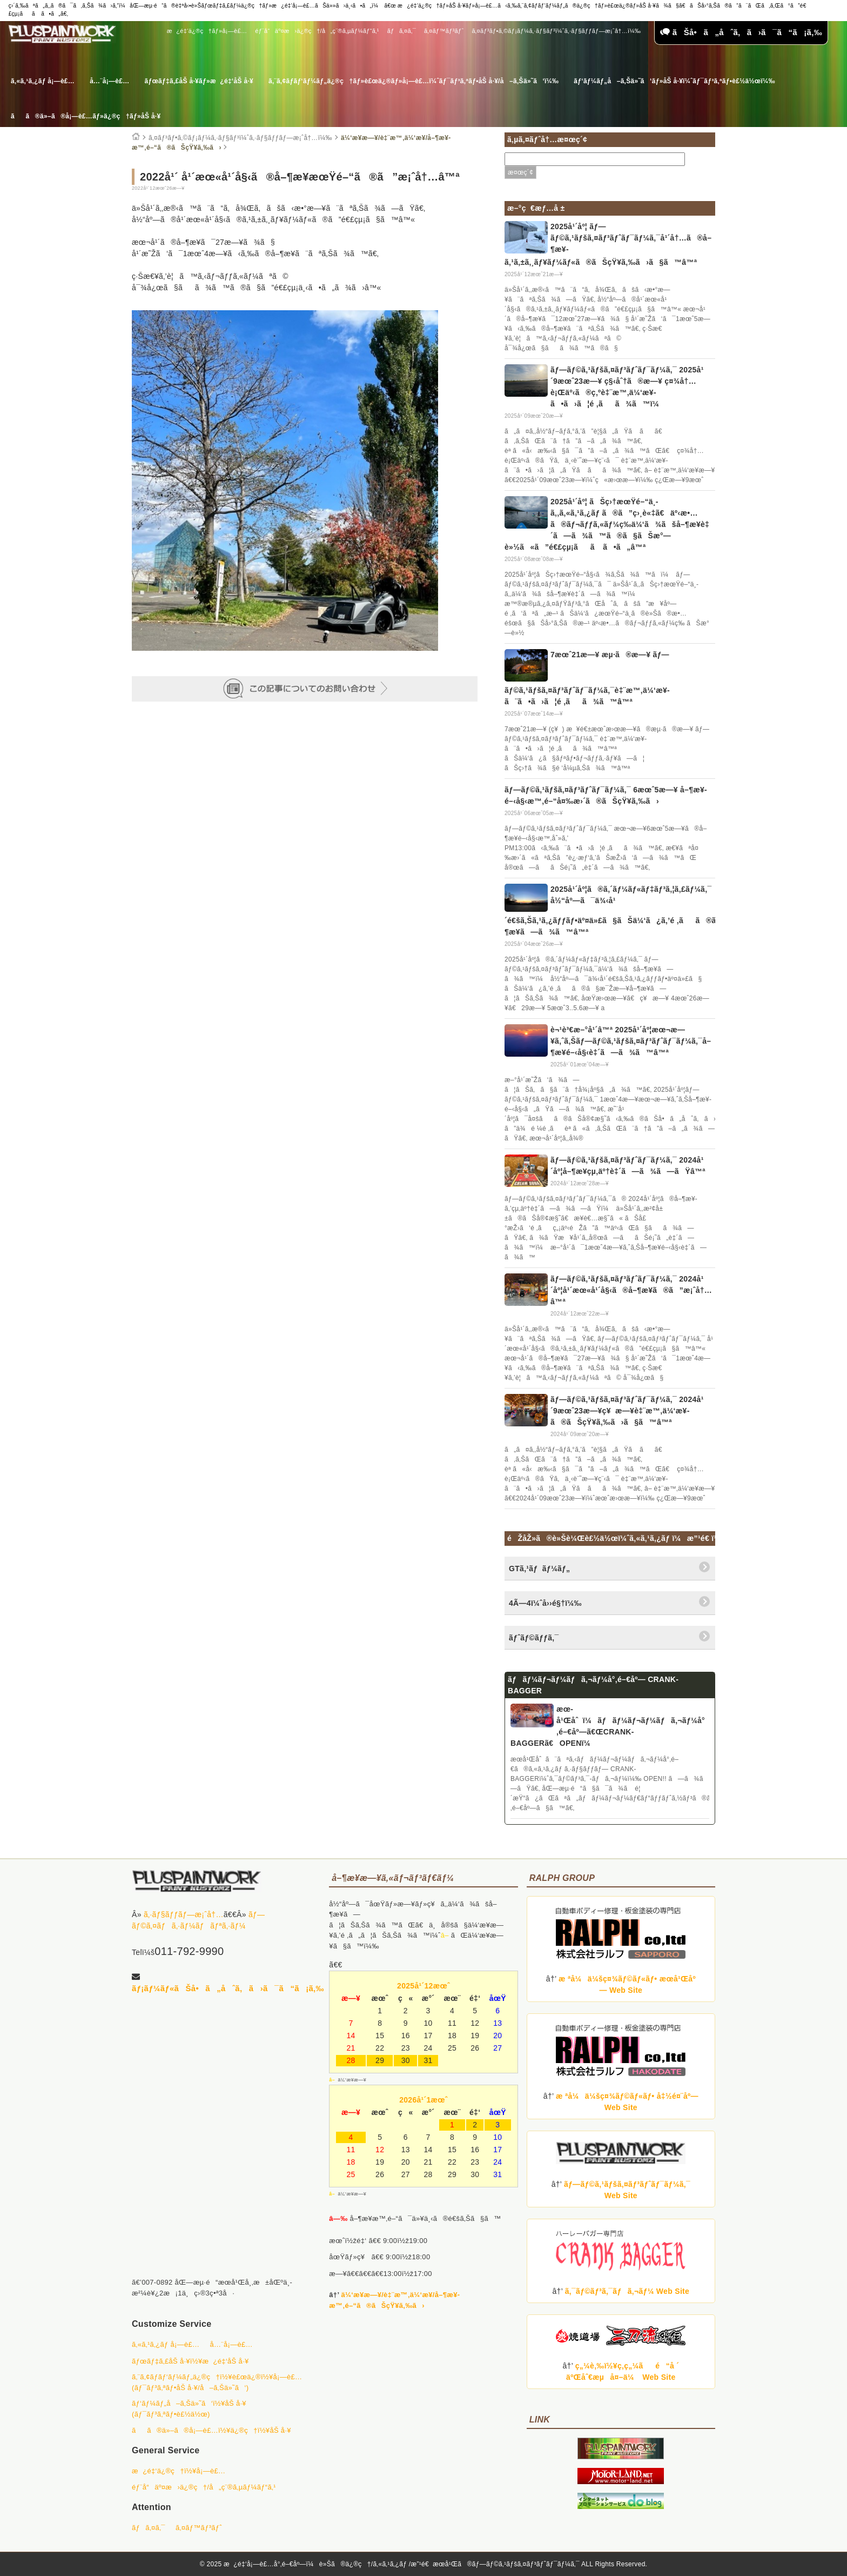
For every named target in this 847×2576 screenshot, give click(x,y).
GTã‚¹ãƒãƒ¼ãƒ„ (539, 1568)
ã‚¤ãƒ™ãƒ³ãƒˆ (443, 31)
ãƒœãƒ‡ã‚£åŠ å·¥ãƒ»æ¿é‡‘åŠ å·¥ (199, 81)
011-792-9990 (189, 1951)
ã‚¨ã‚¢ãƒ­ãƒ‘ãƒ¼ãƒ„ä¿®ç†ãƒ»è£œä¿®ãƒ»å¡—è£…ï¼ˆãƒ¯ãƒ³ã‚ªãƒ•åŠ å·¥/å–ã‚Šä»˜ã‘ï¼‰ (413, 81)
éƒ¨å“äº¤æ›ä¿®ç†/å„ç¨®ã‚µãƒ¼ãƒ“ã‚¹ (317, 31)
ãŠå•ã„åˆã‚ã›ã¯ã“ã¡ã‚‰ (741, 32)
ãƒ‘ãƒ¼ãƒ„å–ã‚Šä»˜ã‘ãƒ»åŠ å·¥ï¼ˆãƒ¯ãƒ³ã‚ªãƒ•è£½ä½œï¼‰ (674, 81)
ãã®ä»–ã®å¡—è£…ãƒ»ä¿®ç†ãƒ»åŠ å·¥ (85, 116)
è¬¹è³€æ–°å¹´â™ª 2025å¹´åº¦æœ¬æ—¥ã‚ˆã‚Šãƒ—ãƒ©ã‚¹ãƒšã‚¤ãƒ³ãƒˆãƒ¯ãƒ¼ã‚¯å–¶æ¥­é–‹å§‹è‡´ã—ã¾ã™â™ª (630, 1041)
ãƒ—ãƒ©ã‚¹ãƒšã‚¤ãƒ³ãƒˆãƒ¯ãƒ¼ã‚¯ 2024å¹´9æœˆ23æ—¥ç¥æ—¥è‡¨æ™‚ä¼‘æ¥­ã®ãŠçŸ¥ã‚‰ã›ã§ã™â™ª (627, 1410)
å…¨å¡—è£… (109, 81)
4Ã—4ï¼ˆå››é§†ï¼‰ (545, 1603)
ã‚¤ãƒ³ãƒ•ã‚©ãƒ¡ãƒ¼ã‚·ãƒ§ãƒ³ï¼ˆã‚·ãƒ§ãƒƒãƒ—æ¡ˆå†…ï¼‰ (556, 31)
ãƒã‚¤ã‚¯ (401, 31)
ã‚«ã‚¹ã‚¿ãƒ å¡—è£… (43, 81)
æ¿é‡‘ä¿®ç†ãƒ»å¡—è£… (207, 31)
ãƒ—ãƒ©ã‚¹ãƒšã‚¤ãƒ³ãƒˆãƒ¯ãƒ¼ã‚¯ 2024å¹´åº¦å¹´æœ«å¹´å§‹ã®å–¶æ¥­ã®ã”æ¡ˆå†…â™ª (631, 1290)
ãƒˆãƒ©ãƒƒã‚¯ (534, 1637)
